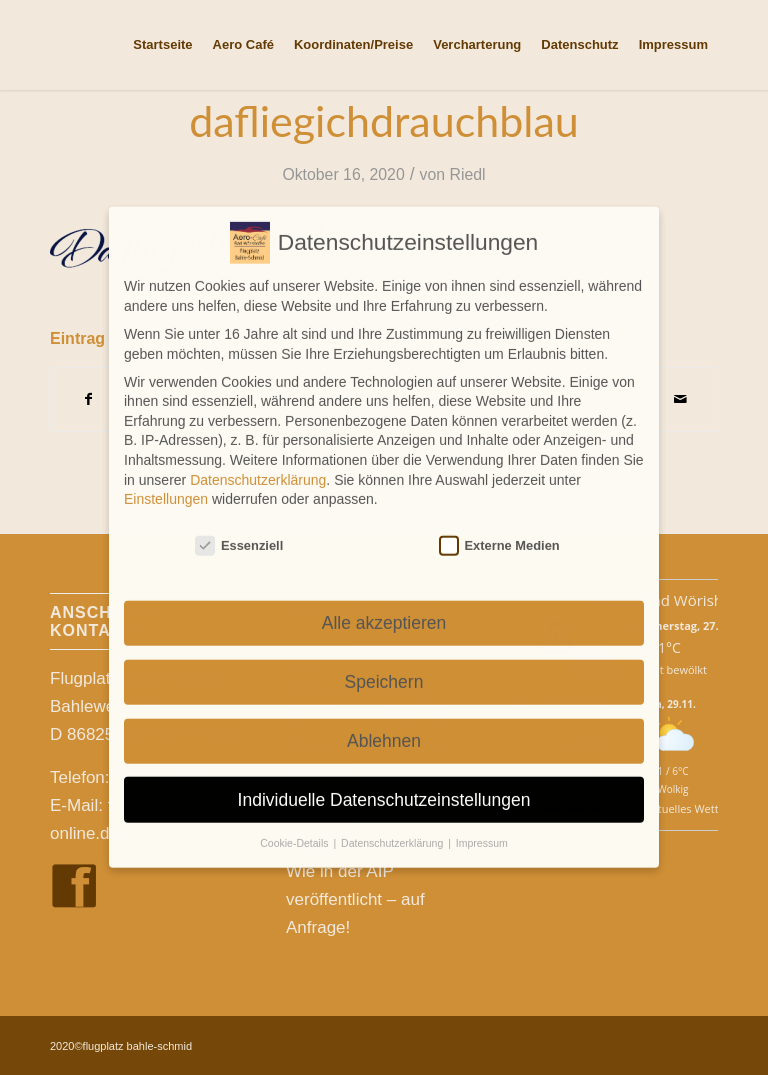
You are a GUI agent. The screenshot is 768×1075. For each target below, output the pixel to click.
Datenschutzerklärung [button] (393, 827)
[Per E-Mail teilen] (680, 399)
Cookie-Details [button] (295, 827)
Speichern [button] (384, 666)
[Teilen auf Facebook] (88, 399)
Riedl (468, 174)
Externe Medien (499, 529)
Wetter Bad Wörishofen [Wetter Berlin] (672, 600)
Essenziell (239, 529)
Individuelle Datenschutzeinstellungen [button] (384, 783)
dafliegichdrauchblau (384, 120)
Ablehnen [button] (384, 725)
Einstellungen (166, 483)
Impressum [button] (482, 827)
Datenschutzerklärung (258, 463)
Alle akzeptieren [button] (384, 607)
